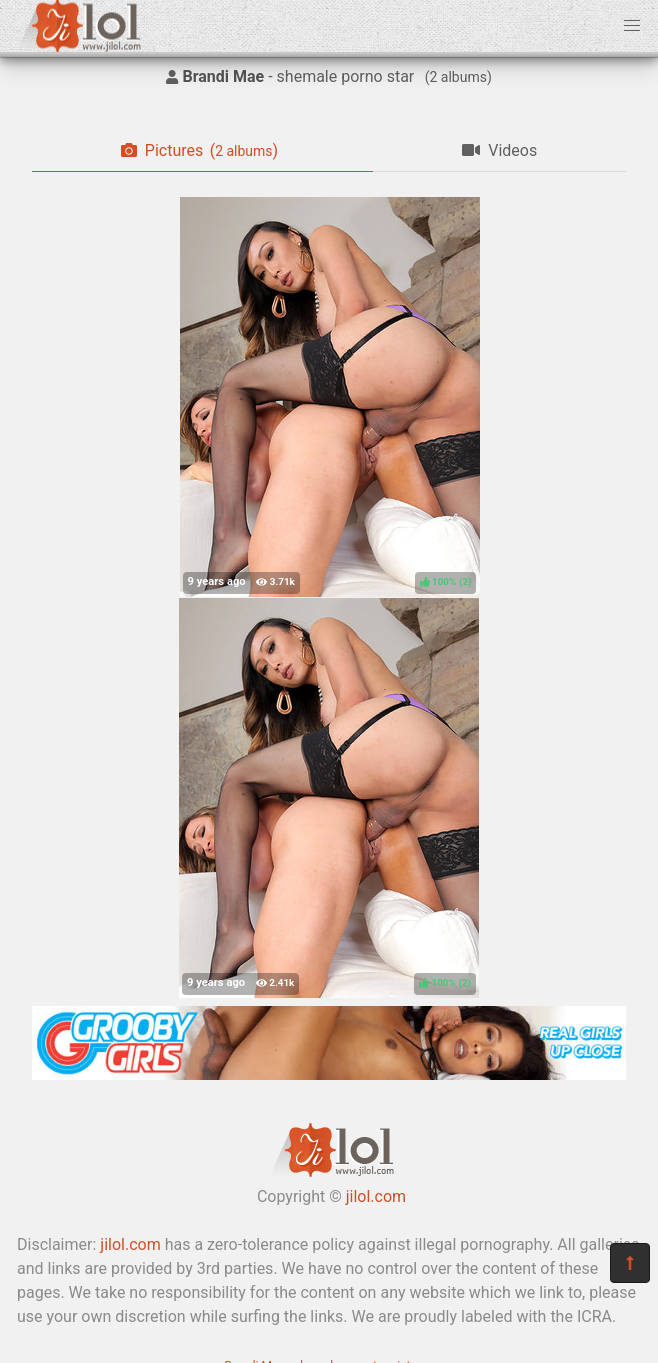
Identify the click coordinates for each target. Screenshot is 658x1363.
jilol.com (376, 1196)
